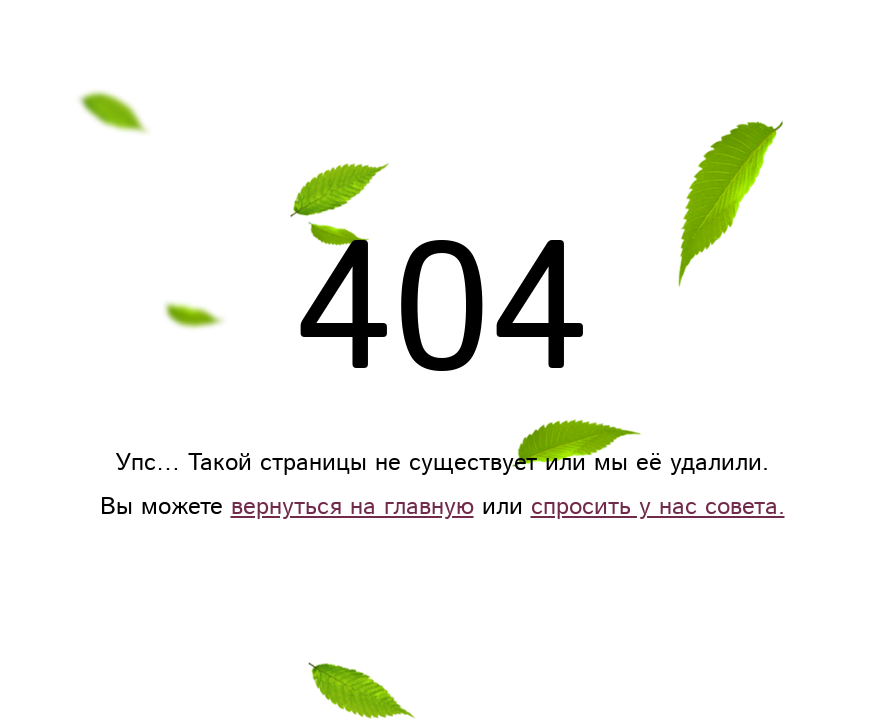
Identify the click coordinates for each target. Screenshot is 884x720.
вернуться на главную (352, 507)
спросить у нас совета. (658, 507)
